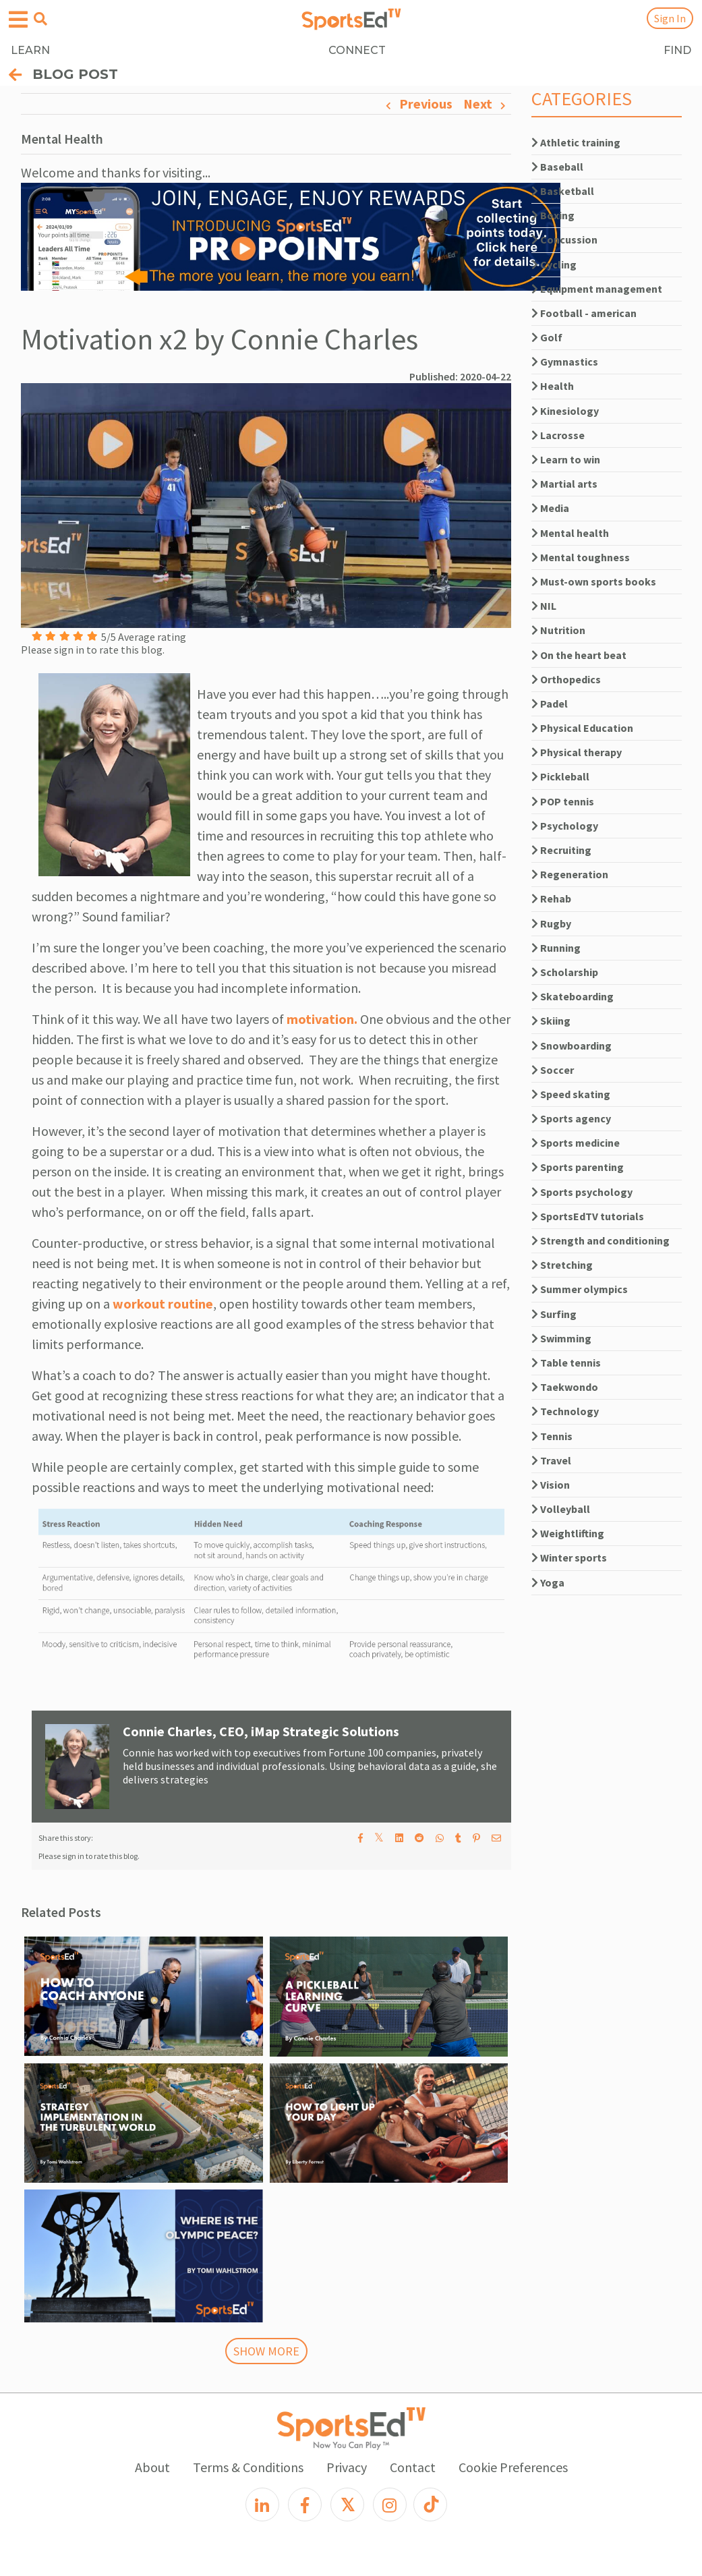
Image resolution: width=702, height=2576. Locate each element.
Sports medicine (575, 1142)
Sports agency (571, 1118)
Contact (413, 2467)
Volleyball (560, 1509)
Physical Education (582, 728)
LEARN (30, 50)
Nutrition (558, 630)
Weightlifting (567, 1533)
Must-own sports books (593, 581)
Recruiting (561, 850)
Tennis (552, 1436)
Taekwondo (564, 1387)
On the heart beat (578, 655)
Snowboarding (571, 1045)
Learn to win (565, 459)
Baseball (557, 166)
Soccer (552, 1070)
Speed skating (570, 1094)
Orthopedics (566, 679)
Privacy (346, 2467)
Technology (565, 1411)
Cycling (554, 264)
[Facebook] (305, 2504)
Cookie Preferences (513, 2467)
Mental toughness (580, 557)
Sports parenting (577, 1167)
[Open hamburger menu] (18, 20)
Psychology (564, 825)
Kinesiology (565, 411)
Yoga (547, 1582)
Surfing (554, 1314)
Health (552, 386)
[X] (347, 2504)
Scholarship (564, 972)
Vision (550, 1484)
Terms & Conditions (248, 2467)
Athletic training (575, 142)
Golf (546, 337)
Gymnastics (564, 361)
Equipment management (596, 288)
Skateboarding (572, 996)
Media (550, 508)
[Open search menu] (40, 19)
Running (556, 947)
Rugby (551, 923)
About (152, 2467)
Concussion (564, 239)
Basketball (562, 191)
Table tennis (566, 1362)
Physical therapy (576, 752)
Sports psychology (582, 1192)
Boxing (553, 215)
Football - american (584, 313)
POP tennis (562, 801)
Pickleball (560, 776)
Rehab (551, 898)
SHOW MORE (266, 2351)
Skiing (551, 1020)
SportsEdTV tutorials (587, 1216)
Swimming (561, 1338)
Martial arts (564, 483)
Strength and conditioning (600, 1240)
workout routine (163, 1303)
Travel (551, 1460)
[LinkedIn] (262, 2504)
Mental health (570, 533)
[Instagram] (390, 2504)
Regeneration (569, 874)
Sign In (670, 18)
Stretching (562, 1264)
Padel (549, 703)
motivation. (322, 1018)
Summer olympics (579, 1289)
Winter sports (569, 1557)
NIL (543, 605)
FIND (677, 50)
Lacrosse (558, 435)
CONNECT (357, 50)
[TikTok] (430, 2504)
